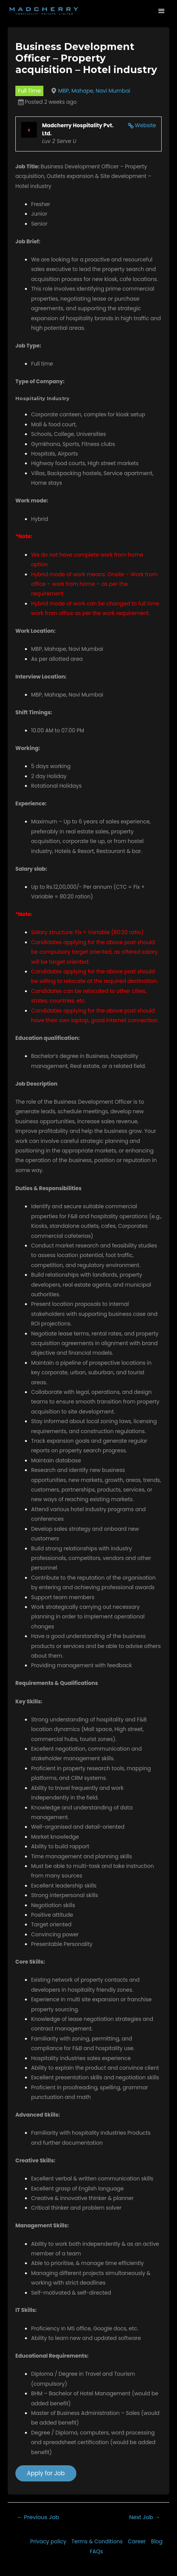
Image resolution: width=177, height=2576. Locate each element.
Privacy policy (48, 2541)
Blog (157, 2541)
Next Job (144, 2517)
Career (137, 2541)
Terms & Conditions (96, 2541)
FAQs (96, 2551)
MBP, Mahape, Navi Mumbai (94, 91)
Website (145, 125)
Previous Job (38, 2517)
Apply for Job (46, 2473)
